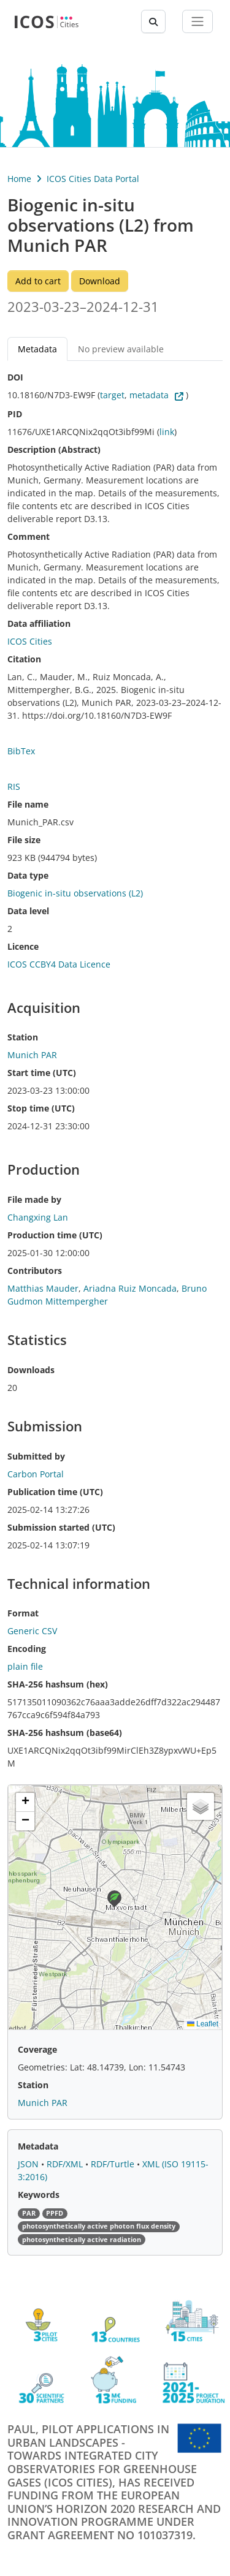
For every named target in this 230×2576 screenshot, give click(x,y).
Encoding (26, 1648)
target (112, 395)
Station (22, 1037)
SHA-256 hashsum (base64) (64, 1732)
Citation (24, 659)
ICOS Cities (29, 641)
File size (23, 840)
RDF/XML (66, 2164)
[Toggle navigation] (197, 21)
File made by (34, 1199)
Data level (28, 911)
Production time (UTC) (54, 1235)
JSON (29, 2164)
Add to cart (38, 281)
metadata (149, 395)
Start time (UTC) (41, 1072)
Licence (23, 946)
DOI (15, 377)
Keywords (38, 2194)
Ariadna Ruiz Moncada (130, 1288)
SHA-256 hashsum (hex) (57, 1684)
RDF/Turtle (114, 2164)
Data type (27, 875)
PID (14, 414)
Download (99, 281)
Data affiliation (39, 623)
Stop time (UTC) (41, 1108)
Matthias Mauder (43, 1288)
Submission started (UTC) (61, 1527)
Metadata (37, 349)
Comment (28, 536)
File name (27, 804)
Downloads (31, 1370)
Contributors (34, 1270)
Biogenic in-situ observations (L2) (75, 893)
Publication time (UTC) (55, 1492)
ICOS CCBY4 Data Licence (58, 964)
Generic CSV (32, 1631)
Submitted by (36, 1456)
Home (19, 178)
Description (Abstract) (54, 449)
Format (23, 1613)
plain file (25, 1666)
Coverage (37, 2049)
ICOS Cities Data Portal (93, 178)
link (166, 432)
